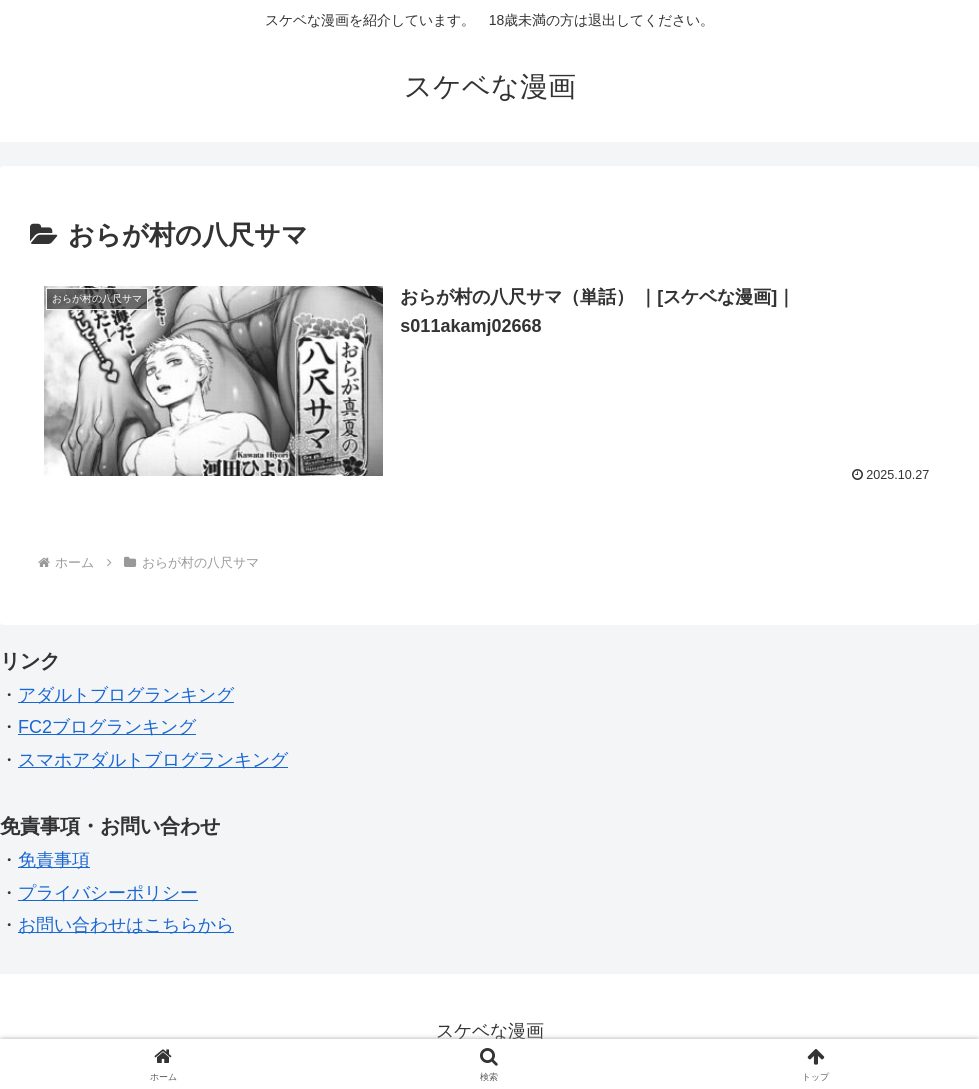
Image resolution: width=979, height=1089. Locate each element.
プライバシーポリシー (108, 893)
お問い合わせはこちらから (126, 925)
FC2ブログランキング (107, 727)
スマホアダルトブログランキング (153, 760)
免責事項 (54, 860)
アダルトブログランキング (126, 695)
